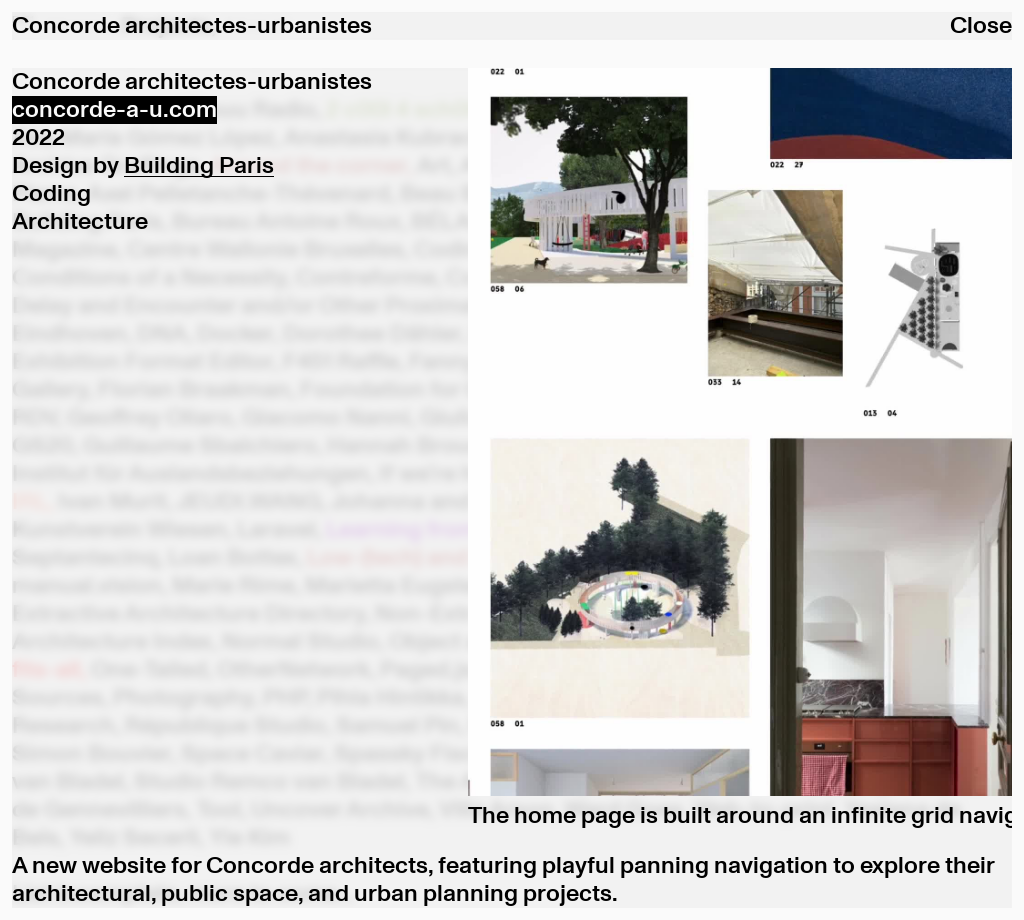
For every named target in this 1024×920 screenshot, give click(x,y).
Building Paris (199, 166)
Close (981, 26)
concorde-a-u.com (114, 110)
